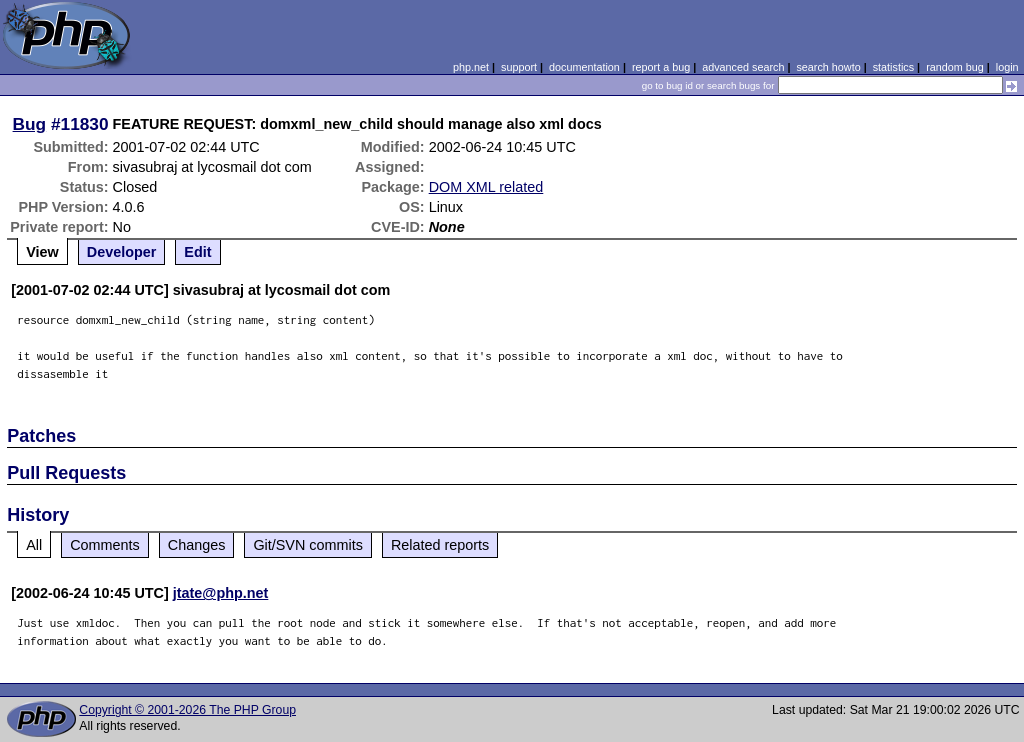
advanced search (743, 67)
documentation (584, 67)
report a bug (661, 67)
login (1007, 67)
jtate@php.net (221, 593)
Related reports (440, 545)
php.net (471, 67)
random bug (955, 67)
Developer (122, 252)
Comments (105, 545)
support (519, 67)
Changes (197, 545)
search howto (828, 67)
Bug (30, 124)
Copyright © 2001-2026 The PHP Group (187, 710)
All (34, 545)
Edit (197, 252)
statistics (893, 67)
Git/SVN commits (308, 545)
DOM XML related (486, 187)
